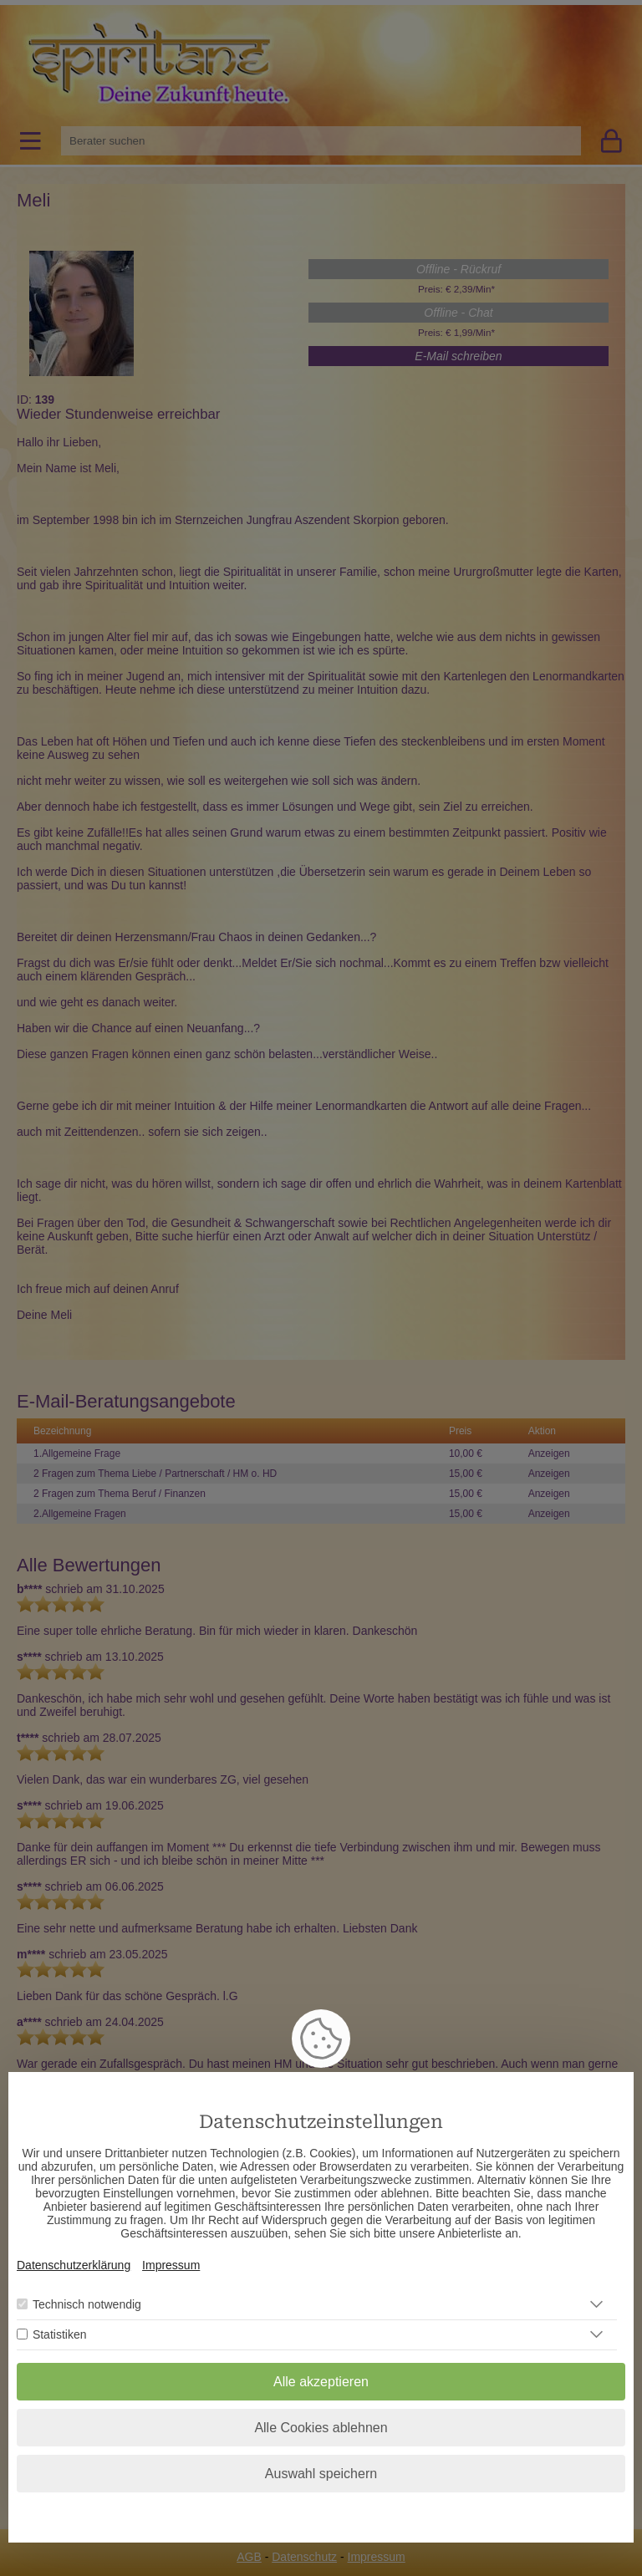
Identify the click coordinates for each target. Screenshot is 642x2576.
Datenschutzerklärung (73, 2265)
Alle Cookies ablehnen (320, 2428)
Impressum (171, 2265)
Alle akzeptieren (321, 2382)
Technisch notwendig (87, 2304)
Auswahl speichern (321, 2474)
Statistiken (60, 2334)
